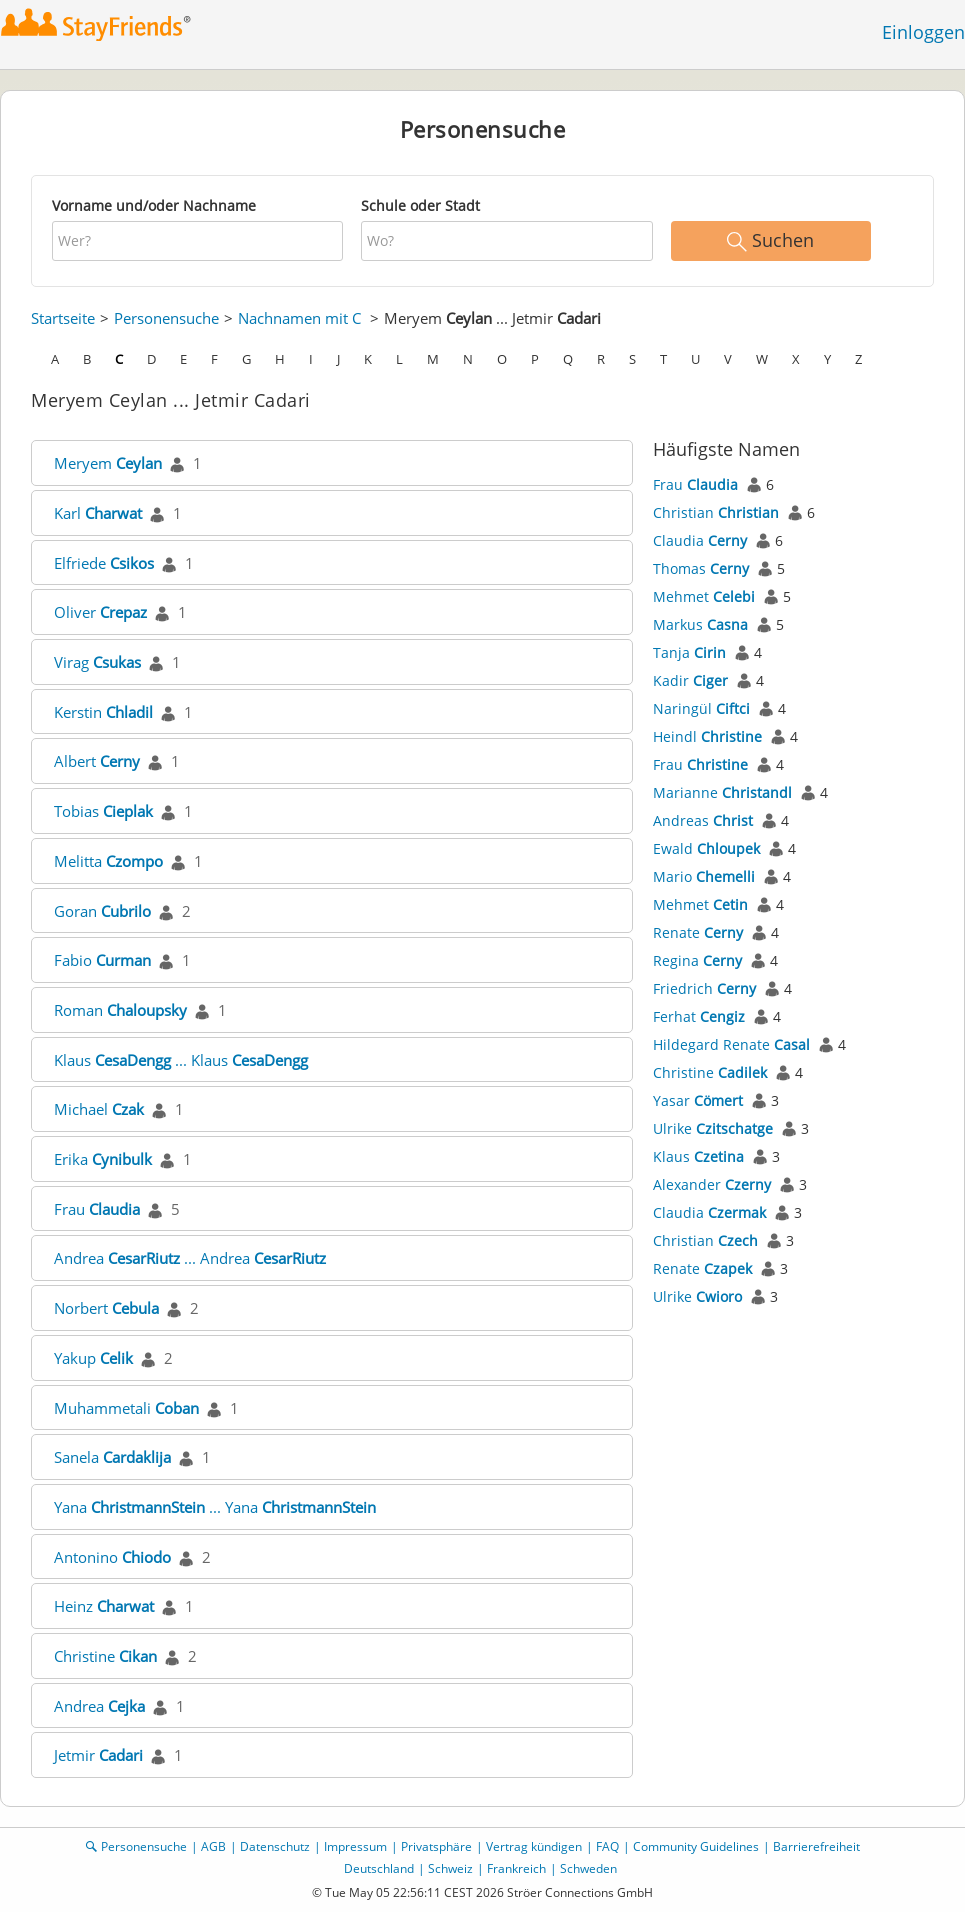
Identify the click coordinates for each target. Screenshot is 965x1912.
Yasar (698, 1100)
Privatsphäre (436, 1846)
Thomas (701, 568)
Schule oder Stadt (420, 205)
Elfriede (104, 563)
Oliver (100, 612)
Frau (97, 1209)
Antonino (112, 1557)
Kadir (690, 680)
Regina (697, 960)
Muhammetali (126, 1408)
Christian (716, 512)
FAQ (607, 1846)
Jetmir (98, 1755)
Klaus (698, 1156)
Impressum (355, 1846)
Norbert (106, 1308)
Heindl (707, 736)
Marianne (722, 792)
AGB (213, 1846)
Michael (99, 1109)
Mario (704, 876)
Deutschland (379, 1868)
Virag (97, 662)
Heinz (104, 1606)
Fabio (102, 960)
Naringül (701, 708)
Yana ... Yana (215, 1507)
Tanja (689, 652)
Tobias (103, 811)
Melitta (108, 861)
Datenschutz (275, 1846)
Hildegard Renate (731, 1044)
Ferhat (699, 1016)
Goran (102, 911)
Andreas (703, 820)
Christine (105, 1656)
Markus (700, 624)
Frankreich (516, 1868)
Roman (120, 1010)
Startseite (63, 318)
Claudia (700, 540)
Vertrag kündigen (534, 1846)
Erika (103, 1159)
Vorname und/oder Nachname (154, 205)
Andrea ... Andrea (190, 1258)
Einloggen (923, 32)
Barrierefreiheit (816, 1846)
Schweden (588, 1868)
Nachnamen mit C (299, 318)
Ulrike (713, 1128)
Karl (98, 513)
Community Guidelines (696, 1846)
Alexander (712, 1184)
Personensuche (166, 318)
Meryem (108, 463)
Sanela (112, 1457)
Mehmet (704, 596)
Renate (698, 932)
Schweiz (450, 1868)
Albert (97, 761)
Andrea (99, 1706)
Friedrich (704, 988)
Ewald (706, 848)
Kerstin (103, 712)
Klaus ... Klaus (181, 1060)
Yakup (93, 1358)
